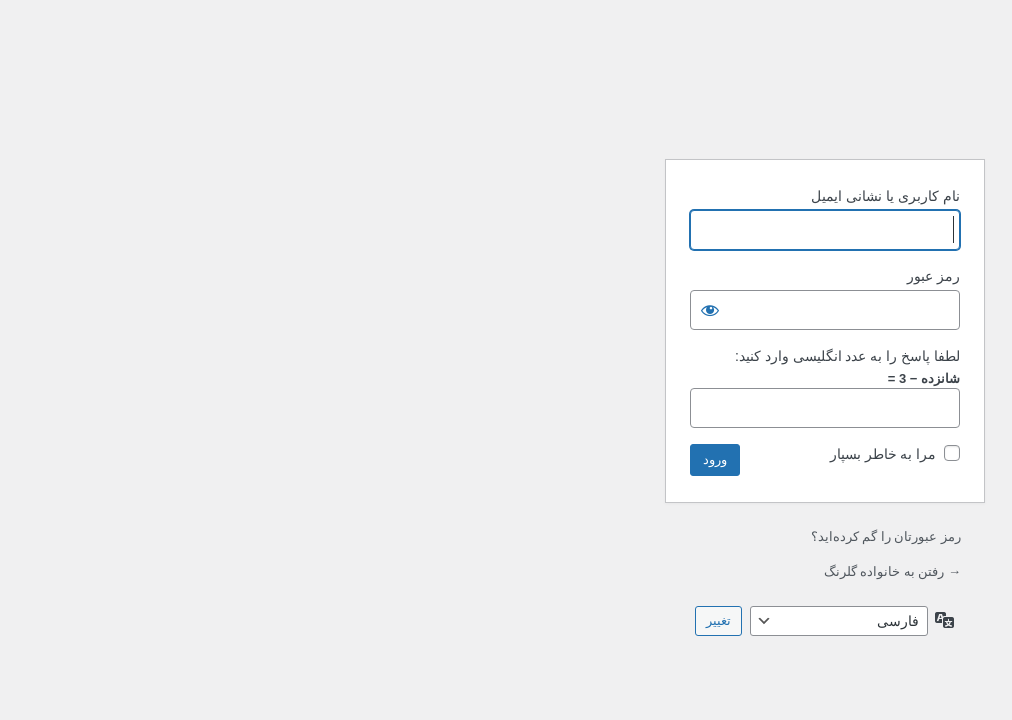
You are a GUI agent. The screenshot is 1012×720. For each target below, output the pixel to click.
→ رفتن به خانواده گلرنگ (573, 571)
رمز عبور (614, 276)
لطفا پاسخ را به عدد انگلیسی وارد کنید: (528, 356)
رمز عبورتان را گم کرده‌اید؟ (567, 536)
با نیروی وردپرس (506, 93)
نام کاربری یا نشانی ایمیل (566, 196)
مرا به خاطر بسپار (564, 454)
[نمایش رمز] (391, 310)
